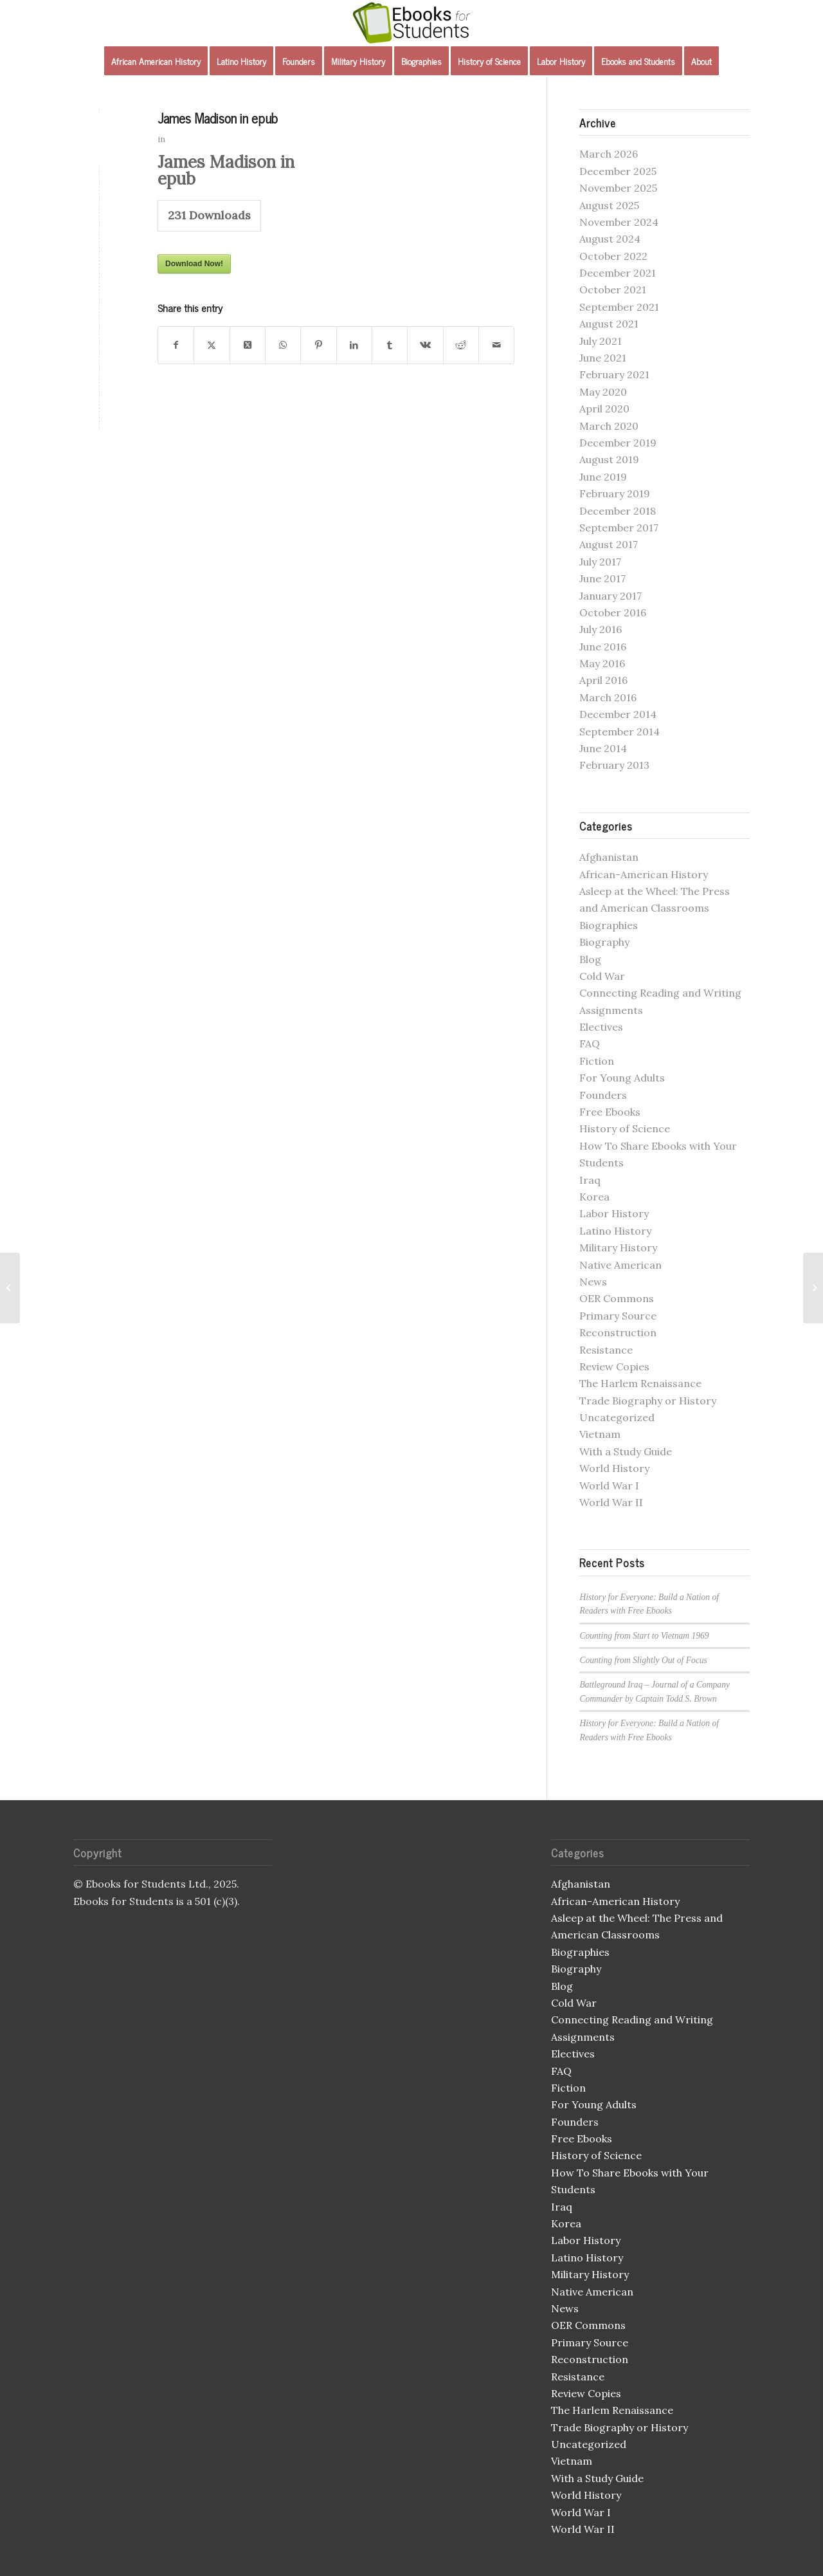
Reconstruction (617, 1332)
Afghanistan (608, 857)
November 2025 (618, 187)
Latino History (615, 1230)
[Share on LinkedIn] (354, 345)
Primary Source (617, 1315)
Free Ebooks (609, 1111)
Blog (590, 959)
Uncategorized (617, 1417)
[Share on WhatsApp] (283, 345)
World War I (609, 1485)
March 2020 (608, 425)
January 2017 (610, 595)
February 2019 (614, 493)
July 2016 (600, 629)
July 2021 (600, 341)
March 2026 (608, 153)
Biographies (608, 925)
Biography (604, 941)
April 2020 (604, 408)
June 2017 (602, 578)
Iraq (590, 1179)
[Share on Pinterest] (318, 345)
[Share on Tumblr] (389, 345)
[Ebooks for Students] (411, 22)
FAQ (589, 1043)
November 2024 (618, 222)
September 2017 (618, 527)
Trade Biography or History (647, 1400)
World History (614, 1468)
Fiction (596, 1060)
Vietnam (599, 1434)
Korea (594, 1196)
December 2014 (617, 714)
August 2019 (609, 459)
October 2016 (612, 612)
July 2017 (600, 561)
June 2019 (603, 476)
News (593, 1281)
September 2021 (619, 306)
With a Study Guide (625, 1451)
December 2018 (617, 510)
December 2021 (617, 272)
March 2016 (608, 697)
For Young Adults (622, 1077)
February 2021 (614, 374)
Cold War (602, 976)
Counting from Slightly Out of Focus (643, 1660)
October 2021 (612, 289)
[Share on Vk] (425, 345)
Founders (603, 1095)
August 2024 (609, 238)
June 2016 (602, 646)
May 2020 (603, 391)
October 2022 (613, 256)
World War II (611, 1502)
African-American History (643, 874)
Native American (620, 1264)
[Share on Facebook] (176, 345)
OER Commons (616, 1298)
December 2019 (617, 442)
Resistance (606, 1349)
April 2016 (603, 680)
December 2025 (617, 171)
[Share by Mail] (496, 345)
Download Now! (194, 263)
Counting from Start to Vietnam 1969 (644, 1636)
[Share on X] (211, 345)
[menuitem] (156, 61)
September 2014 (619, 731)
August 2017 (608, 544)
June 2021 (602, 357)
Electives (601, 1026)
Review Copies (614, 1366)
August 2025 (609, 205)
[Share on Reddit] (461, 345)
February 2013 (614, 765)
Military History (618, 1247)
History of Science (624, 1128)
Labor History (614, 1213)
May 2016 (602, 663)
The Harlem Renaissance (640, 1383)
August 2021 (608, 323)
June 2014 (603, 748)
